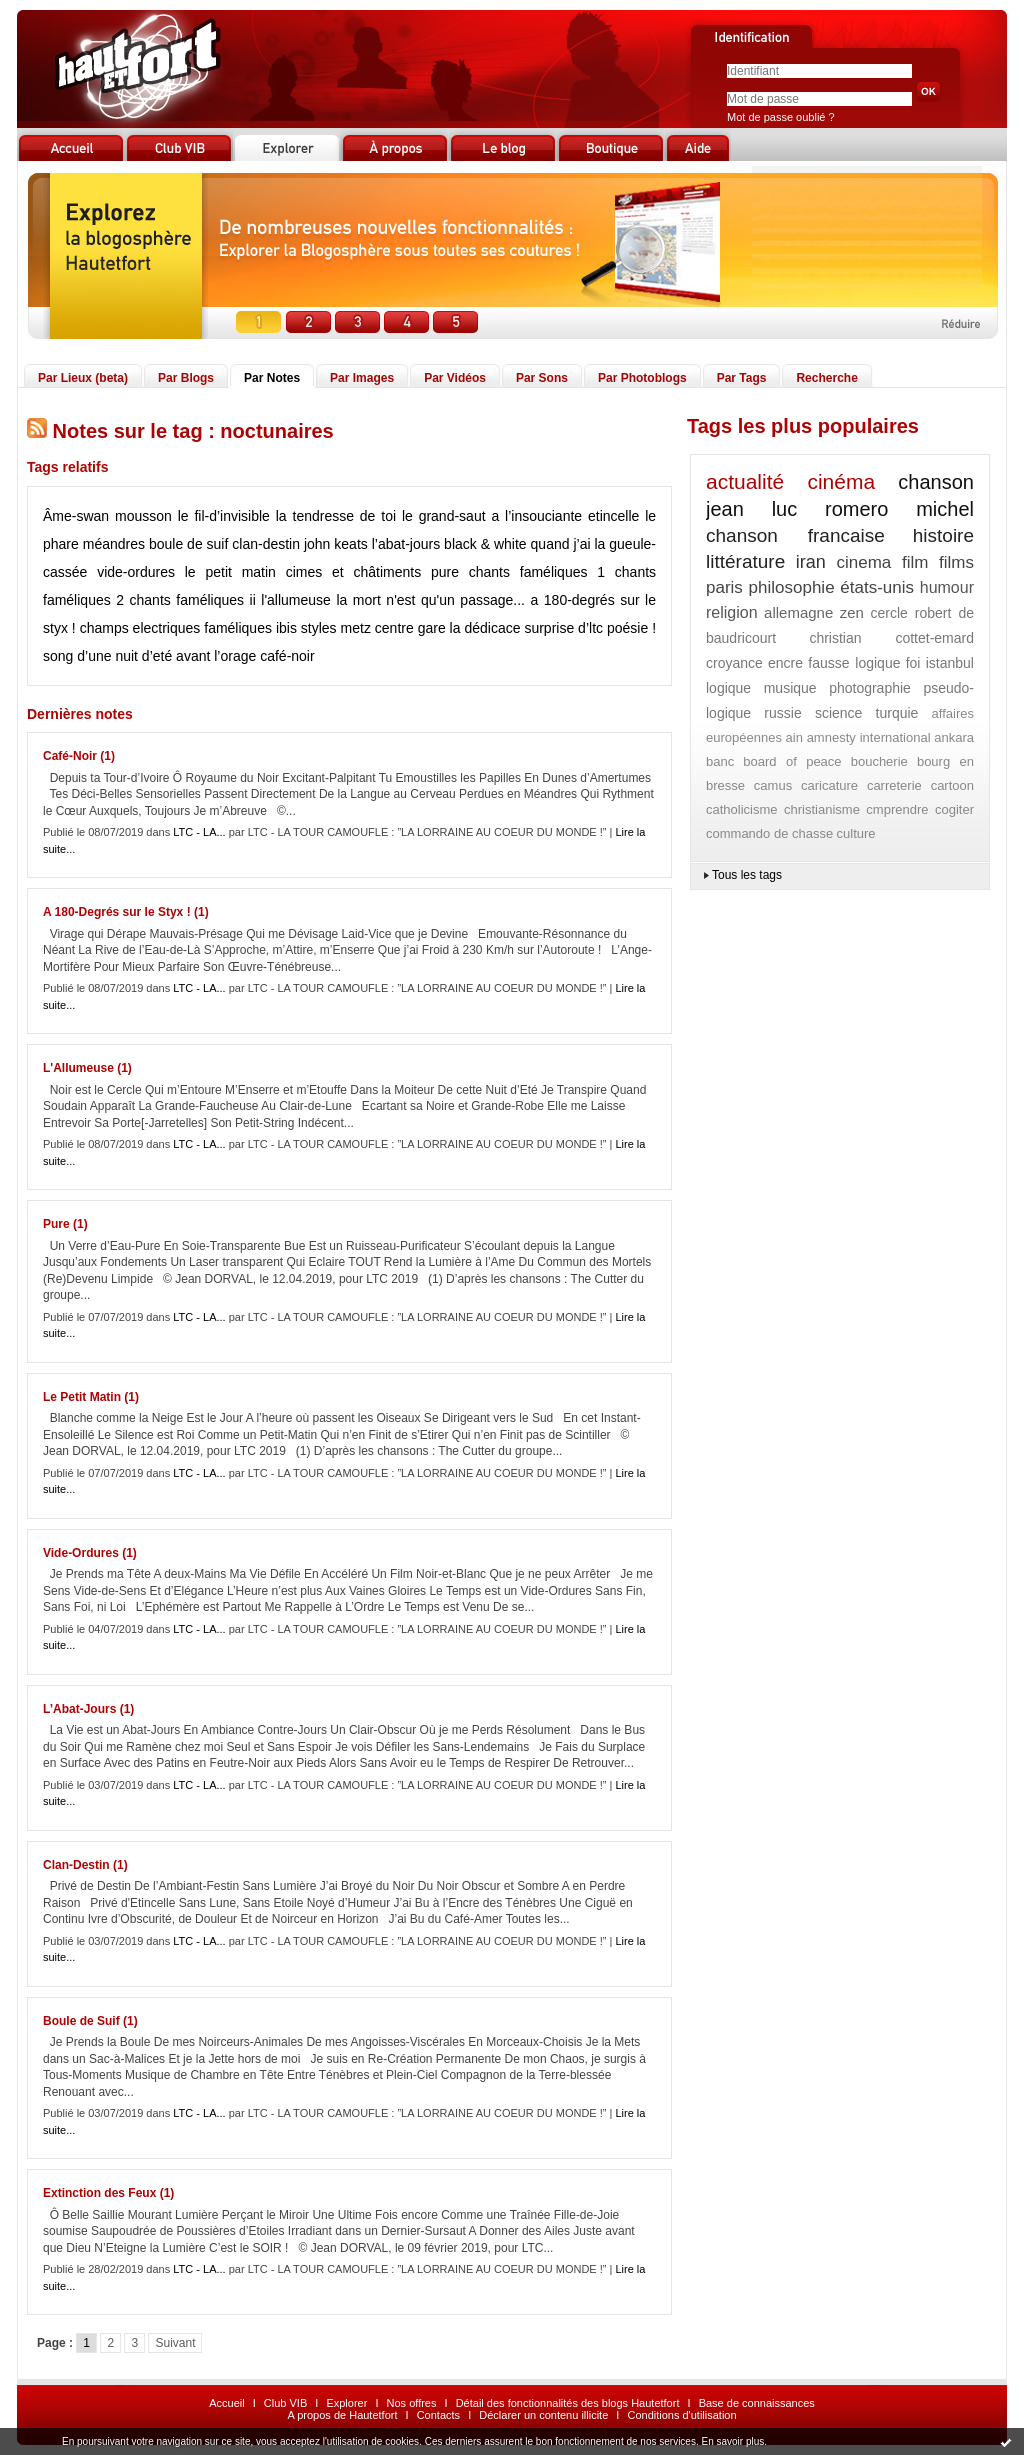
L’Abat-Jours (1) (88, 1709)
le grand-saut (444, 516)
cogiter (954, 809)
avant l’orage (216, 656)
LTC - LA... (199, 832)
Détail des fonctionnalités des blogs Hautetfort (568, 2403)
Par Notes (272, 378)
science (838, 713)
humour (947, 587)
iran (811, 562)
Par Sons (542, 378)
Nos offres (412, 2403)
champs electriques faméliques (176, 628)
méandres (114, 544)
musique (790, 688)
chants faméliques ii (193, 600)
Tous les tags (747, 875)
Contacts (438, 2415)
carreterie (894, 785)
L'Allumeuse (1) (87, 1068)
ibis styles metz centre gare (361, 628)
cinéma (841, 481)
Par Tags (742, 378)
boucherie (879, 761)
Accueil (226, 2403)
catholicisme (742, 809)
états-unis (877, 587)
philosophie (792, 587)
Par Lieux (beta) (83, 378)
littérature (745, 561)
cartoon (952, 785)
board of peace (792, 761)
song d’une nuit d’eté (107, 656)
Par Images (362, 378)
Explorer (346, 2403)
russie (782, 713)
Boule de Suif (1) (90, 2021)
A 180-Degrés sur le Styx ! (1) (126, 912)
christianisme (822, 809)
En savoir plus (732, 2441)
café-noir (287, 656)
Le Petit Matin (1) (91, 1397)
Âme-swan (76, 516)
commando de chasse (769, 833)
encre (785, 663)
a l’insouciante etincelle (565, 516)
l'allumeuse (296, 600)
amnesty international (869, 737)
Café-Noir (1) (79, 756)
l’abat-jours (406, 544)
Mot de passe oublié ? (781, 117)
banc (720, 761)
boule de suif (188, 544)
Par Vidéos (455, 378)
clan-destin (266, 544)
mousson (143, 516)
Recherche (826, 378)
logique (728, 688)
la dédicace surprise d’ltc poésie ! (553, 628)
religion (732, 612)
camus (773, 785)
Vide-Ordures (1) (90, 1553)
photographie (870, 688)
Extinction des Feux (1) (108, 2193)
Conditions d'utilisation (681, 2415)
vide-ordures (136, 572)
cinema (864, 562)
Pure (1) (65, 1224)
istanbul (950, 663)
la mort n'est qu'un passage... (430, 600)
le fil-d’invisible (224, 516)
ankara (954, 737)
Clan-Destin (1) (85, 1865)
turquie (897, 713)
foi (913, 663)
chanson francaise (795, 535)
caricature (829, 785)
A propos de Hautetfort (342, 2415)
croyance (734, 663)
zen (852, 612)
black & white (485, 544)
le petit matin (230, 572)
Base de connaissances (757, 2403)
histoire (943, 535)
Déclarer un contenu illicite (543, 2415)
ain (794, 737)
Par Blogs (186, 378)
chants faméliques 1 (537, 572)
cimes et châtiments (353, 572)
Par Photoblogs (642, 378)
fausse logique (854, 663)
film (915, 562)
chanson (936, 482)
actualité (745, 481)
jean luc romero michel (840, 509)
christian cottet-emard (891, 638)
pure (445, 572)
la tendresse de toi (336, 516)
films (956, 562)
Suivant (175, 2343)
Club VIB (285, 2403)
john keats (336, 544)
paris (724, 587)
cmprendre (897, 809)
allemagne (798, 612)
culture (856, 833)
